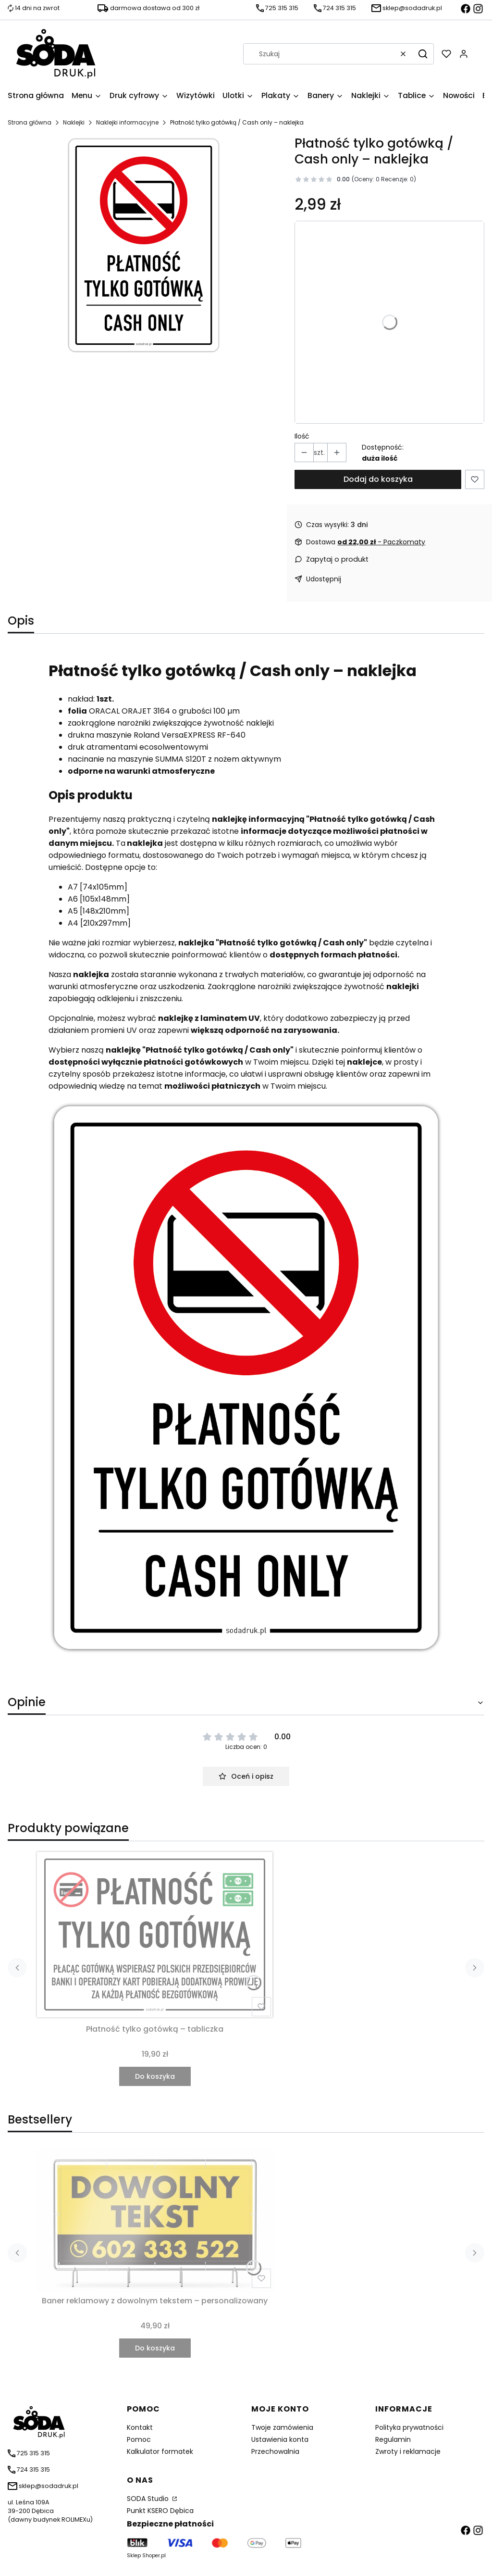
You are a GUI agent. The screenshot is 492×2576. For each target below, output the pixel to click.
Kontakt (140, 2427)
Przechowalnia (275, 2451)
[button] (422, 54)
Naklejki (74, 122)
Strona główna (29, 122)
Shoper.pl (154, 2555)
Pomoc (139, 2439)
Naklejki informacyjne (127, 122)
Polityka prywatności (409, 2427)
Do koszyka (155, 2076)
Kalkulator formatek (160, 2451)
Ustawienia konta (279, 2439)
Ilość (302, 436)
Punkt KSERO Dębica (160, 2510)
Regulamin (393, 2439)
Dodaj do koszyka (378, 479)
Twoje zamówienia (282, 2427)
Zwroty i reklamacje (408, 2451)
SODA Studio (149, 2498)
